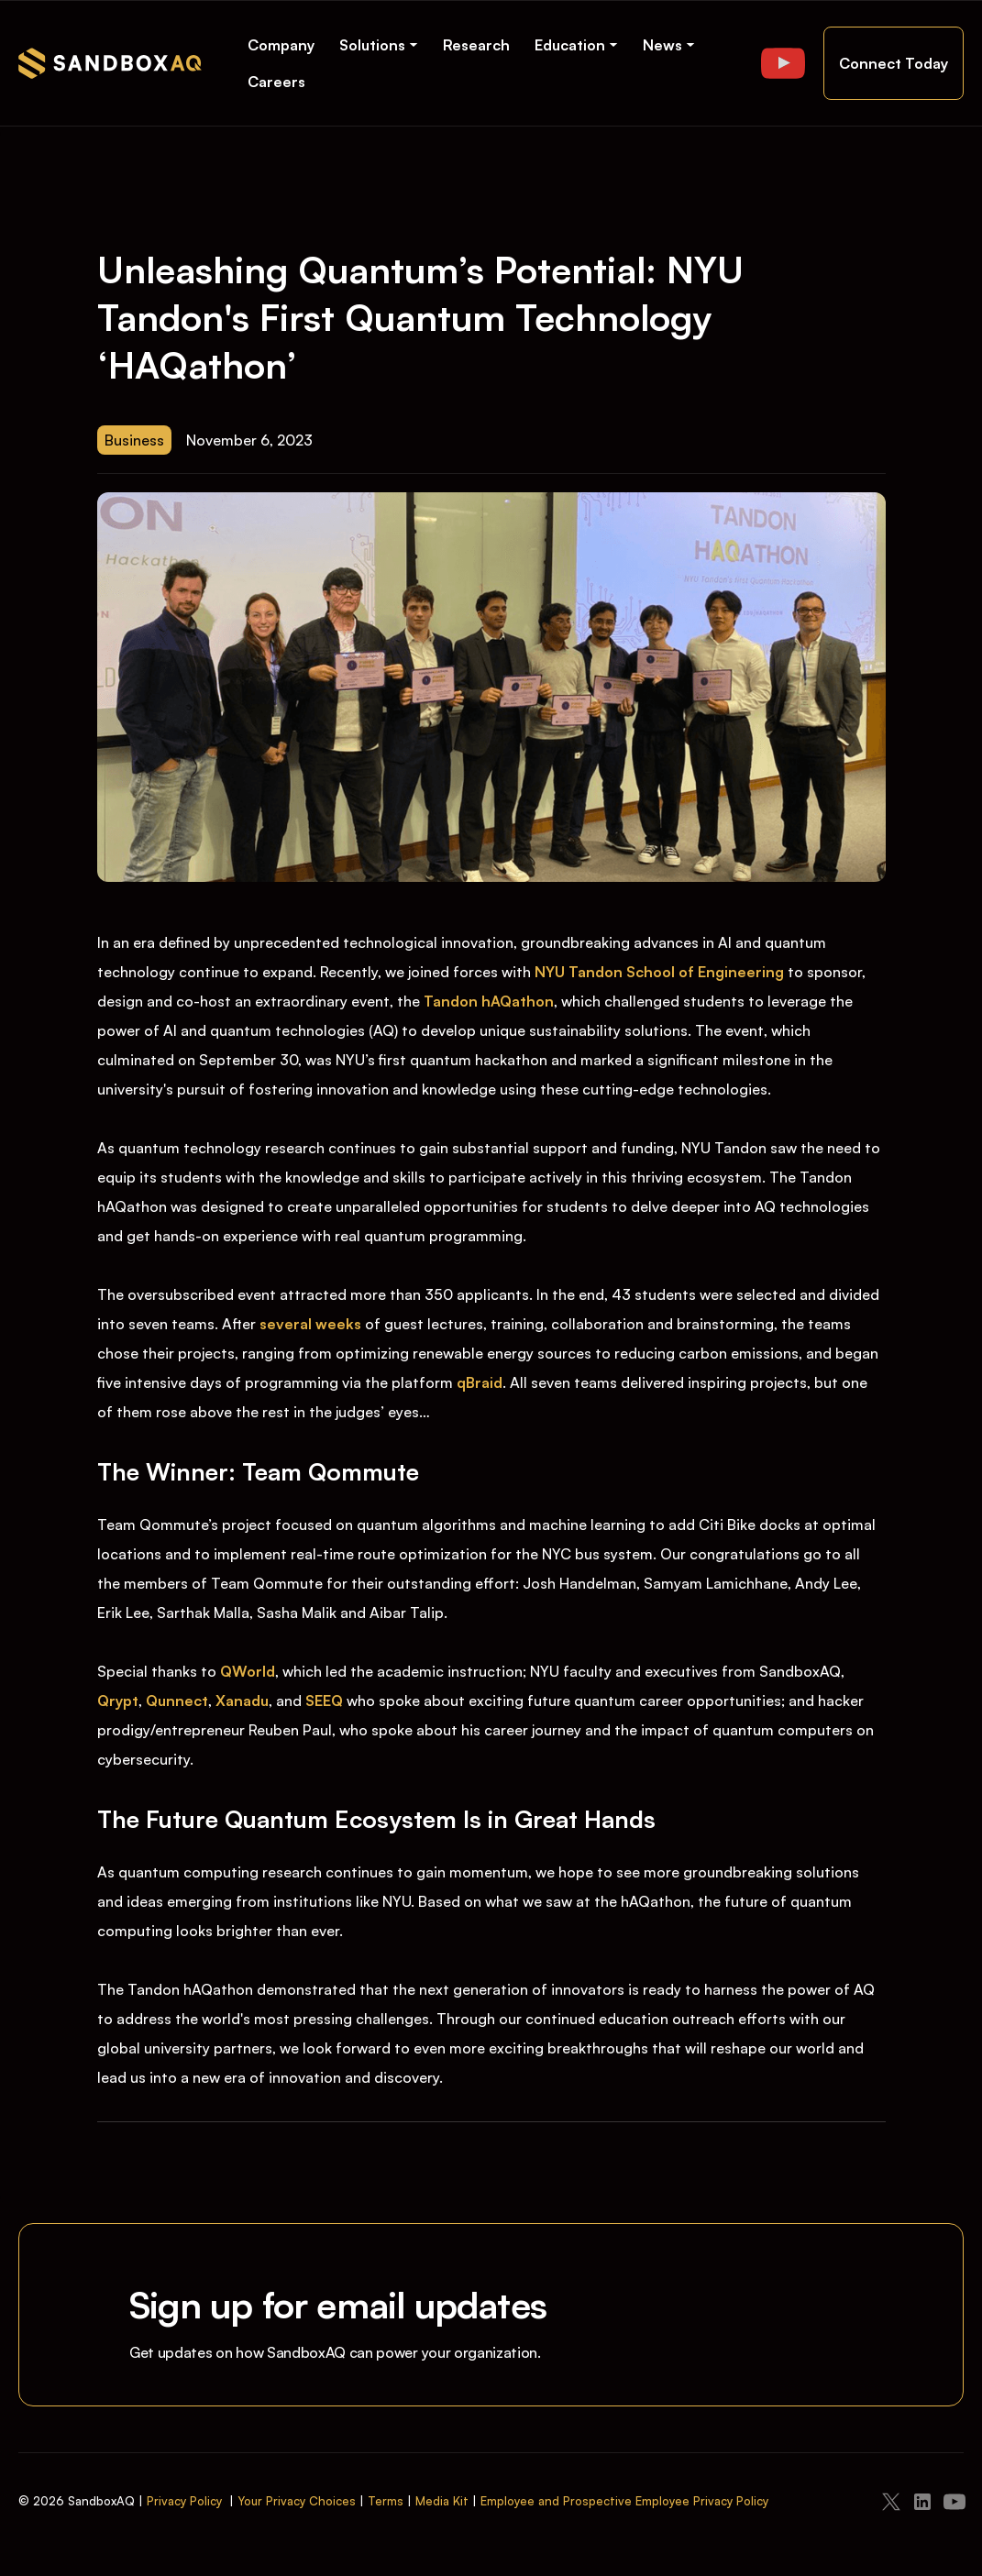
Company (281, 45)
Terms (385, 2500)
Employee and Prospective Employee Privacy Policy (624, 2500)
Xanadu (242, 1700)
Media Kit (442, 2500)
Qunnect (177, 1700)
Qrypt (117, 1700)
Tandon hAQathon (489, 1001)
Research (476, 45)
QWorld (247, 1671)
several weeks (312, 1324)
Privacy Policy (184, 2500)
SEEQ (324, 1700)
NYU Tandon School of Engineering (659, 972)
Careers (276, 81)
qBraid (479, 1382)
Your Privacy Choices (296, 2500)
